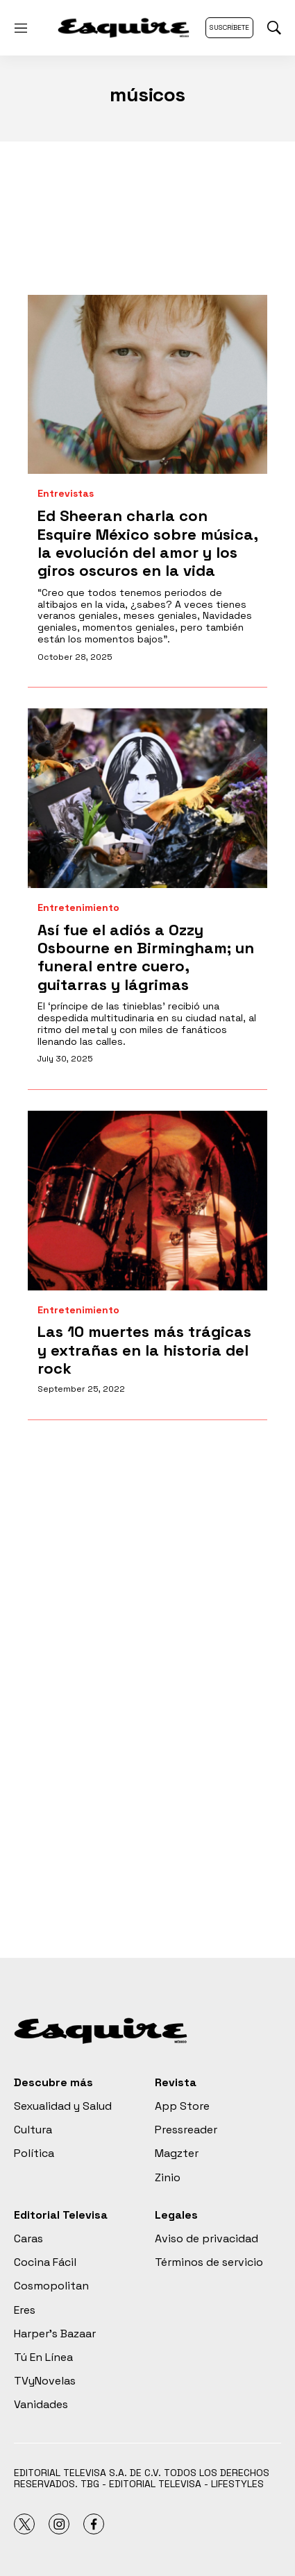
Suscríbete (229, 27)
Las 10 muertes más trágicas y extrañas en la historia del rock (144, 1350)
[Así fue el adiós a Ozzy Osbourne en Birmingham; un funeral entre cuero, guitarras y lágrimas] (147, 798)
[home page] (123, 28)
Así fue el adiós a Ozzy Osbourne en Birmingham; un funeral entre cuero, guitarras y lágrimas (145, 957)
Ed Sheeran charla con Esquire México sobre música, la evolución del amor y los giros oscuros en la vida (147, 543)
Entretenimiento (78, 908)
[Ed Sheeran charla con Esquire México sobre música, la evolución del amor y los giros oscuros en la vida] (147, 385)
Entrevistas (65, 494)
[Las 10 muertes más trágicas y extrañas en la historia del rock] (147, 1200)
